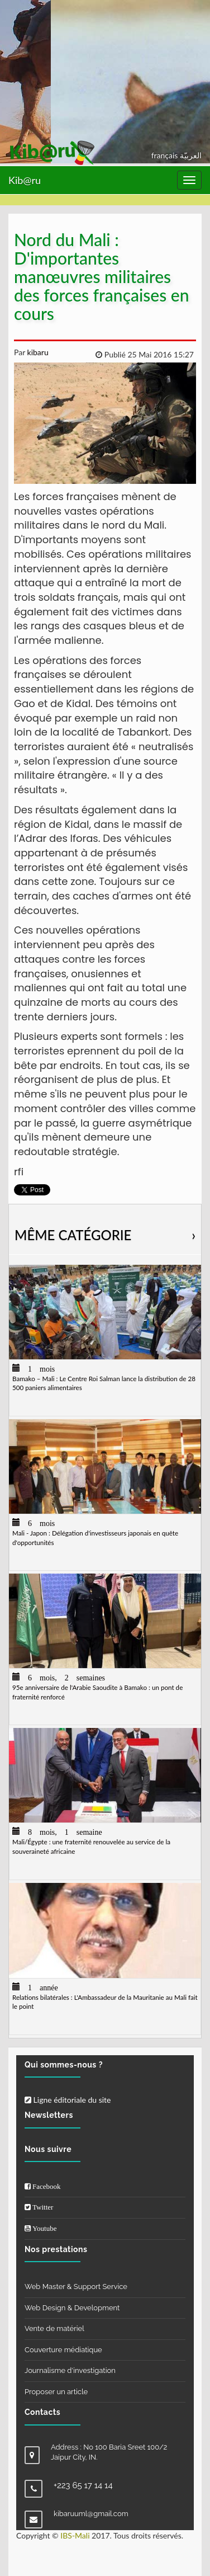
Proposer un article (56, 2391)
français (165, 155)
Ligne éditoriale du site (68, 2099)
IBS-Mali (74, 2535)
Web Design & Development (72, 2308)
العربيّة (191, 155)
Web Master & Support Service (76, 2286)
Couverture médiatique (63, 2350)
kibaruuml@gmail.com (91, 2513)
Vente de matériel (54, 2328)
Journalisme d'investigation (70, 2370)
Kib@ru (24, 180)
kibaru (37, 352)
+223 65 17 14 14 (83, 2485)
